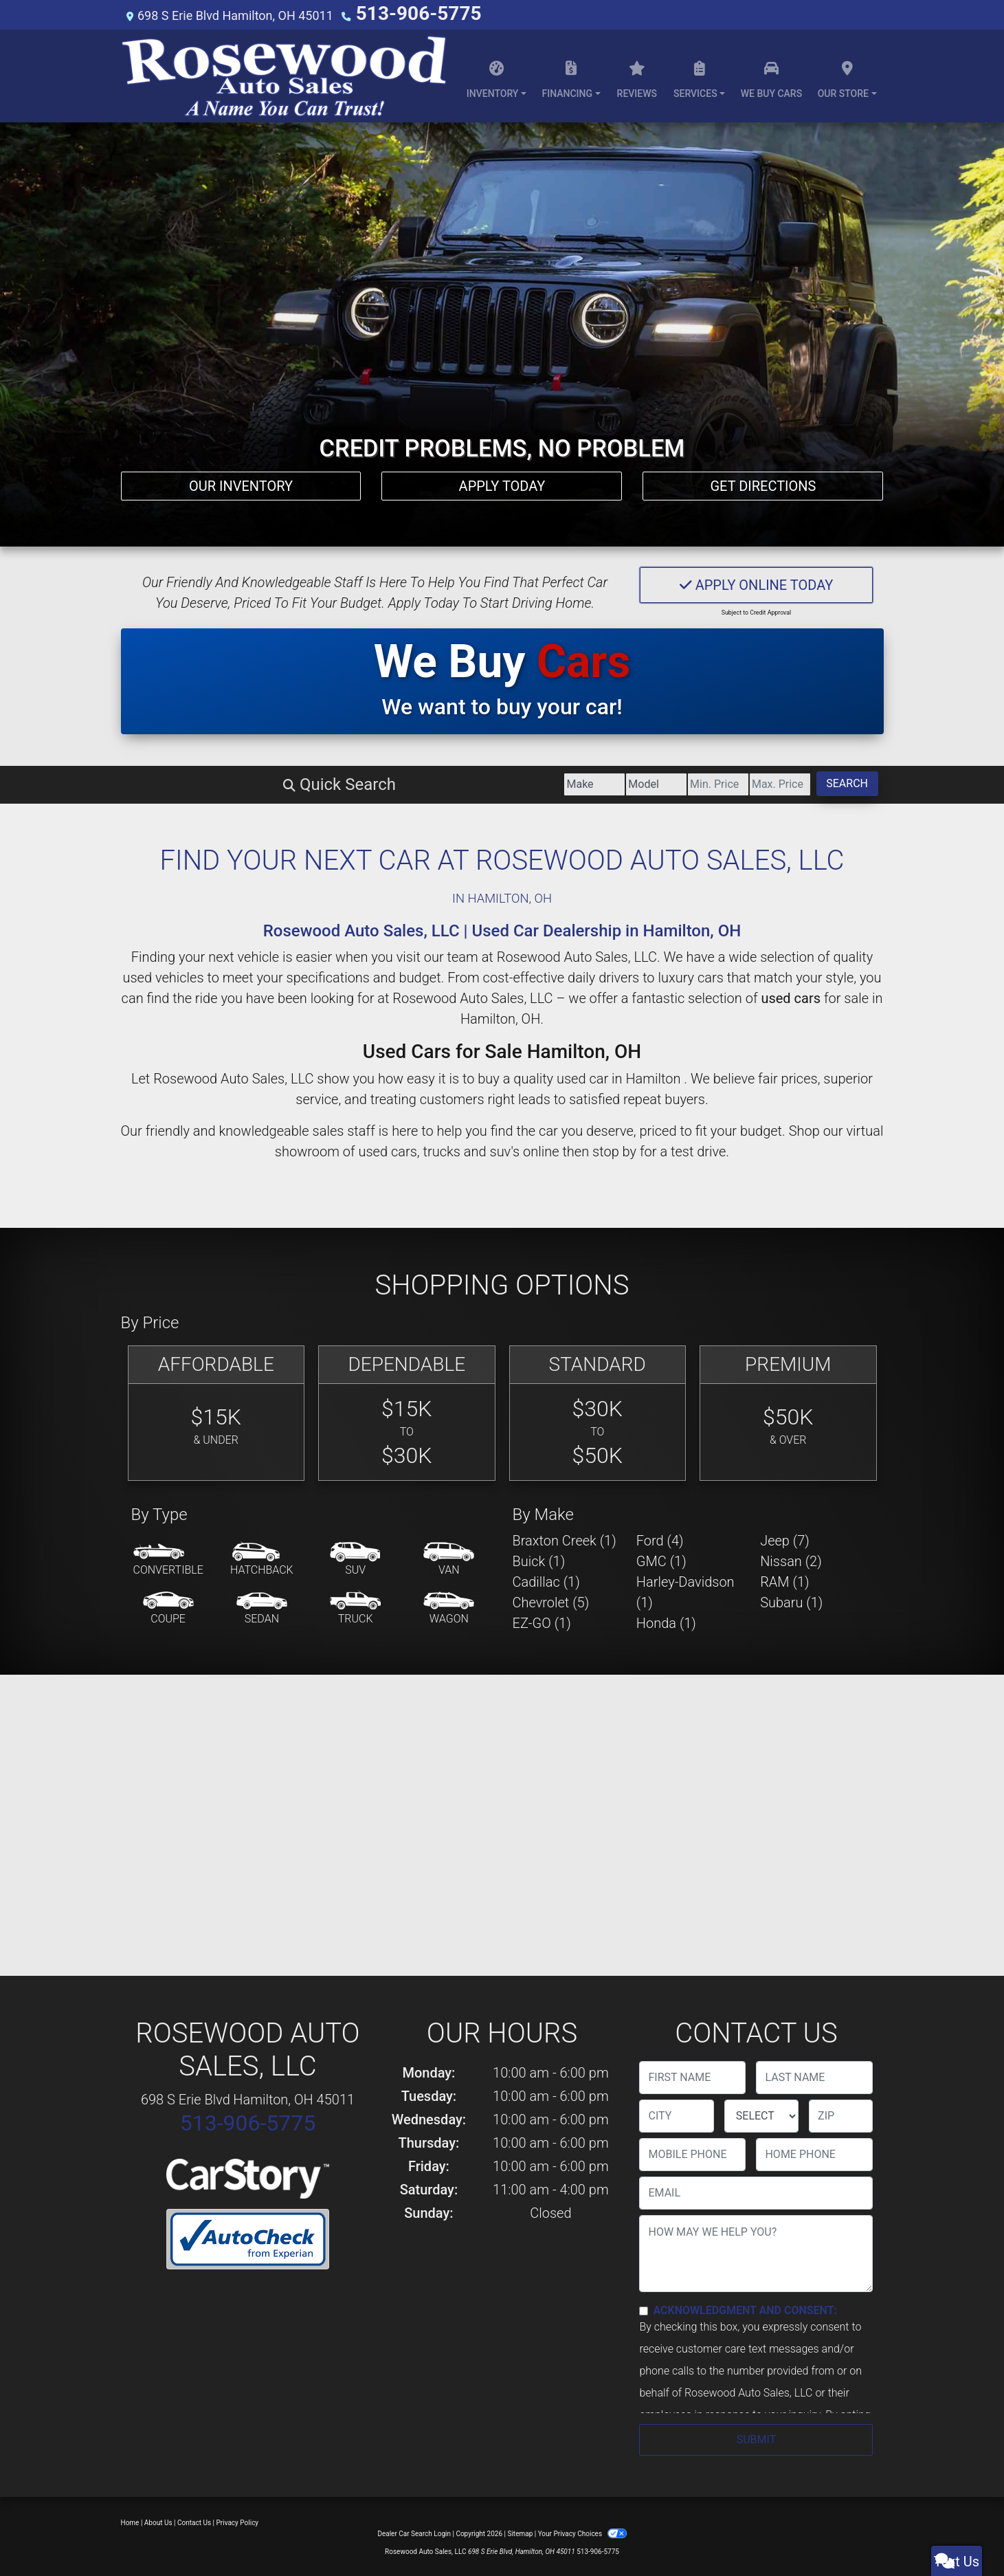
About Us (158, 2520)
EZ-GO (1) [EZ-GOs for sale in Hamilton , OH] (542, 1621)
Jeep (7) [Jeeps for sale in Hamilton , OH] (785, 1538)
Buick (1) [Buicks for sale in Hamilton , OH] (539, 1559)
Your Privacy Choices (582, 2531)
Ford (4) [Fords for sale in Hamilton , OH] (660, 1538)
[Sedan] (261, 1606)
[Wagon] (448, 1606)
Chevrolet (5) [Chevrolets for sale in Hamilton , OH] (551, 1600)
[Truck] (355, 1606)
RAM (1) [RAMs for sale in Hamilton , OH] (784, 1580)
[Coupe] (168, 1606)
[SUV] (355, 1557)
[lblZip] (841, 2114)
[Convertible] (168, 1557)
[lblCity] (676, 2114)
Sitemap (520, 2531)
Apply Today (502, 476)
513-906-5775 (396, 13)
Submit (756, 2437)
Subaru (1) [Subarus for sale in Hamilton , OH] (791, 1600)
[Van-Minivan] (448, 1557)
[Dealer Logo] (284, 74)
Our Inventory (241, 476)
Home (130, 2520)
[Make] (295, 782)
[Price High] (680, 782)
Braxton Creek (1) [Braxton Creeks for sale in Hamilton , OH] (564, 1538)
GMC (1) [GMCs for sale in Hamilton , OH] (661, 1559)
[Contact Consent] (643, 2308)
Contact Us (194, 2520)
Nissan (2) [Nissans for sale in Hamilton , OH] (791, 1559)
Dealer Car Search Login (414, 2531)
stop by (614, 1149)
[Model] (423, 782)
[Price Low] (551, 782)
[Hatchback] (261, 1557)
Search (814, 781)
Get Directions (763, 476)
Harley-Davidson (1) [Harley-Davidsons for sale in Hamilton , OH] (685, 1590)
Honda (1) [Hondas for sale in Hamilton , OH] (666, 1621)
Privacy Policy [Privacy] (237, 2520)
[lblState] (761, 2114)
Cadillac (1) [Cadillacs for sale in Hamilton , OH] (546, 1580)
